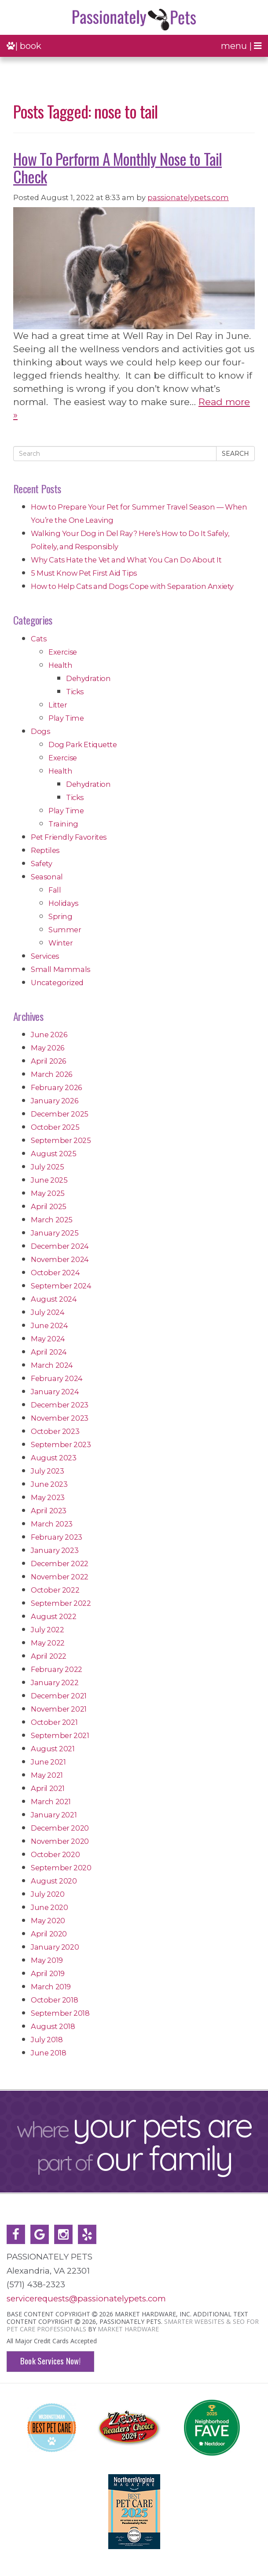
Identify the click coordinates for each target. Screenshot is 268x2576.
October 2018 (54, 1999)
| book (24, 45)
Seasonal (47, 876)
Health (60, 665)
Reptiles (45, 850)
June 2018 (48, 2052)
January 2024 (55, 1391)
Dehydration (88, 678)
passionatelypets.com (188, 197)
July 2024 (47, 1312)
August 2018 (53, 2026)
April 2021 (48, 1788)
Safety (41, 863)
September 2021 (60, 1735)
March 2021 (51, 1801)
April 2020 (49, 1933)
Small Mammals (60, 969)
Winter (60, 942)
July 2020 (47, 1894)
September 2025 (61, 1140)
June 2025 (49, 1180)
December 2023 (59, 1404)
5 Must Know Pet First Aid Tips (84, 573)
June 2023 (49, 1484)
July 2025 (47, 1166)
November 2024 (60, 1259)
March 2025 (52, 1219)
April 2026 (48, 1061)
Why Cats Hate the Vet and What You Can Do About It (126, 559)
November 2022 (59, 1576)
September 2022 (61, 1603)
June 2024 (49, 1325)
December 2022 (59, 1563)
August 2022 (54, 1616)
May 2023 (48, 1497)
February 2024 (57, 1378)
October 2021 (54, 1722)
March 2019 (51, 1986)
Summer (64, 929)
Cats (38, 638)
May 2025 (48, 1193)
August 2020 (54, 1880)
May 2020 (48, 1920)
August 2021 (53, 1748)
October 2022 (55, 1590)
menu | (241, 45)
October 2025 (55, 1127)
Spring (60, 916)
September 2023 (61, 1444)
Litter (57, 704)
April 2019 (48, 1973)
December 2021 (59, 1695)
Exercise (62, 652)
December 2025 (59, 1113)
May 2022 (48, 1642)
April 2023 (48, 1510)
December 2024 (60, 1246)
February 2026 (56, 1087)
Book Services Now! (50, 2361)
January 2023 (54, 1550)
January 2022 (54, 1682)
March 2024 (52, 1365)
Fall (54, 890)
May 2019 (47, 1960)
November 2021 (59, 1709)
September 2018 (60, 2013)
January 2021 (54, 1814)
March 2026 (51, 1074)
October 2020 (55, 1854)
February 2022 (56, 1669)
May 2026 (47, 1047)
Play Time (66, 718)
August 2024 (54, 1299)
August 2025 (54, 1153)
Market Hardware (128, 2329)
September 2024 (61, 1285)
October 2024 (55, 1272)
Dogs (40, 731)
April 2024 (49, 1352)
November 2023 (59, 1418)
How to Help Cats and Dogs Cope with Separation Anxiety (132, 586)
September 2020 (61, 1867)
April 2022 (48, 1656)
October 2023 (55, 1431)
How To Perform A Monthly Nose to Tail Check (117, 167)
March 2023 (52, 1523)
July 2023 (47, 1471)
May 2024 (48, 1338)
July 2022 (47, 1629)
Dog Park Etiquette (82, 744)
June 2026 (49, 1034)
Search (235, 454)
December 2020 (60, 1828)
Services (45, 956)
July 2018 (46, 2039)
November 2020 (60, 1841)
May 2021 (47, 1775)
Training (63, 823)
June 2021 (48, 1761)
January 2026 (54, 1100)
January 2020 (55, 1947)
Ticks (75, 691)
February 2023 (56, 1537)
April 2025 (48, 1206)
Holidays (63, 903)
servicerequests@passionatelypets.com (86, 2298)
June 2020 (49, 1907)
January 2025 (54, 1232)
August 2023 (54, 1457)
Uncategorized (57, 982)
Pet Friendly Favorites (68, 837)
